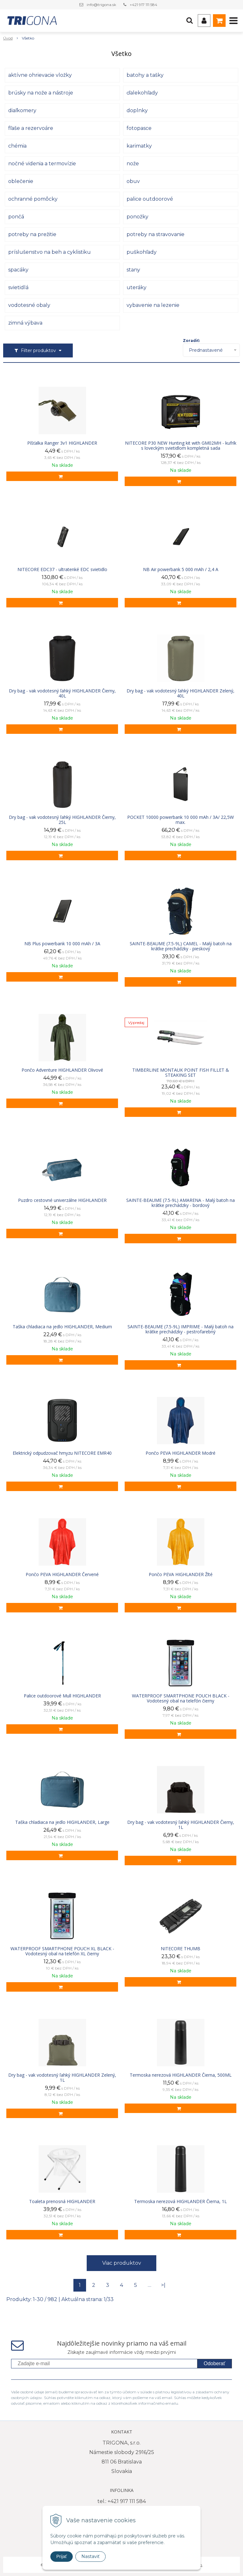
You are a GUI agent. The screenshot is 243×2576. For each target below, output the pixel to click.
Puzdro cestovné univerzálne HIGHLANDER (62, 1200)
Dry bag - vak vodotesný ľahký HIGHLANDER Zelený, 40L (180, 693)
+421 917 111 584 (143, 4)
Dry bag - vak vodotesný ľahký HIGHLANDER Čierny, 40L (62, 693)
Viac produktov (121, 2263)
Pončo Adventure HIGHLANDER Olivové (62, 1070)
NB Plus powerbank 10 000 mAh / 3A (62, 943)
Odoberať (214, 2363)
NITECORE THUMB (180, 1948)
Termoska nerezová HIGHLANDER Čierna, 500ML (181, 2075)
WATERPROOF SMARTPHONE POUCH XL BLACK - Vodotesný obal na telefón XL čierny (62, 1951)
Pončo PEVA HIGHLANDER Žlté (181, 1574)
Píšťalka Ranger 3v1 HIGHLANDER (62, 443)
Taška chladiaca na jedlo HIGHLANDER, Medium (62, 1326)
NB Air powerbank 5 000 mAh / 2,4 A (180, 569)
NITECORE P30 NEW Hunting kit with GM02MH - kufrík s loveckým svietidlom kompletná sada (180, 446)
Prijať (61, 2556)
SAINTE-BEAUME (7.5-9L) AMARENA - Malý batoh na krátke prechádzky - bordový (180, 1203)
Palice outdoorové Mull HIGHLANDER (62, 1695)
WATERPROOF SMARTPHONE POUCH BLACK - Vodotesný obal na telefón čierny (180, 1698)
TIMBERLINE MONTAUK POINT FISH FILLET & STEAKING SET (180, 1073)
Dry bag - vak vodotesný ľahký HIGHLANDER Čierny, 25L (62, 820)
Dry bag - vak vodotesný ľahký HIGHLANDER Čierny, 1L (180, 1825)
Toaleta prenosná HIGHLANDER (62, 2201)
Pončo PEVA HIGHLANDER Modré (180, 1453)
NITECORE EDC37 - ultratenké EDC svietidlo (62, 569)
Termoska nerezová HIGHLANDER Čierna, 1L (180, 2201)
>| (163, 2285)
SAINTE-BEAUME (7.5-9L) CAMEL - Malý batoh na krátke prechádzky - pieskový (181, 946)
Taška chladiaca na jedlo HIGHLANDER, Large (62, 1822)
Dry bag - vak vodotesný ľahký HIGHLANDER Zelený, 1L (62, 2078)
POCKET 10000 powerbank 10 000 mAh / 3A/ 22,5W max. (180, 820)
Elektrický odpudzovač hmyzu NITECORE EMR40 (62, 1453)
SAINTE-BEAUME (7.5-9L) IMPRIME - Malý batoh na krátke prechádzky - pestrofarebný (181, 1329)
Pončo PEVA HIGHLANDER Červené (62, 1574)
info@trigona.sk (101, 4)
